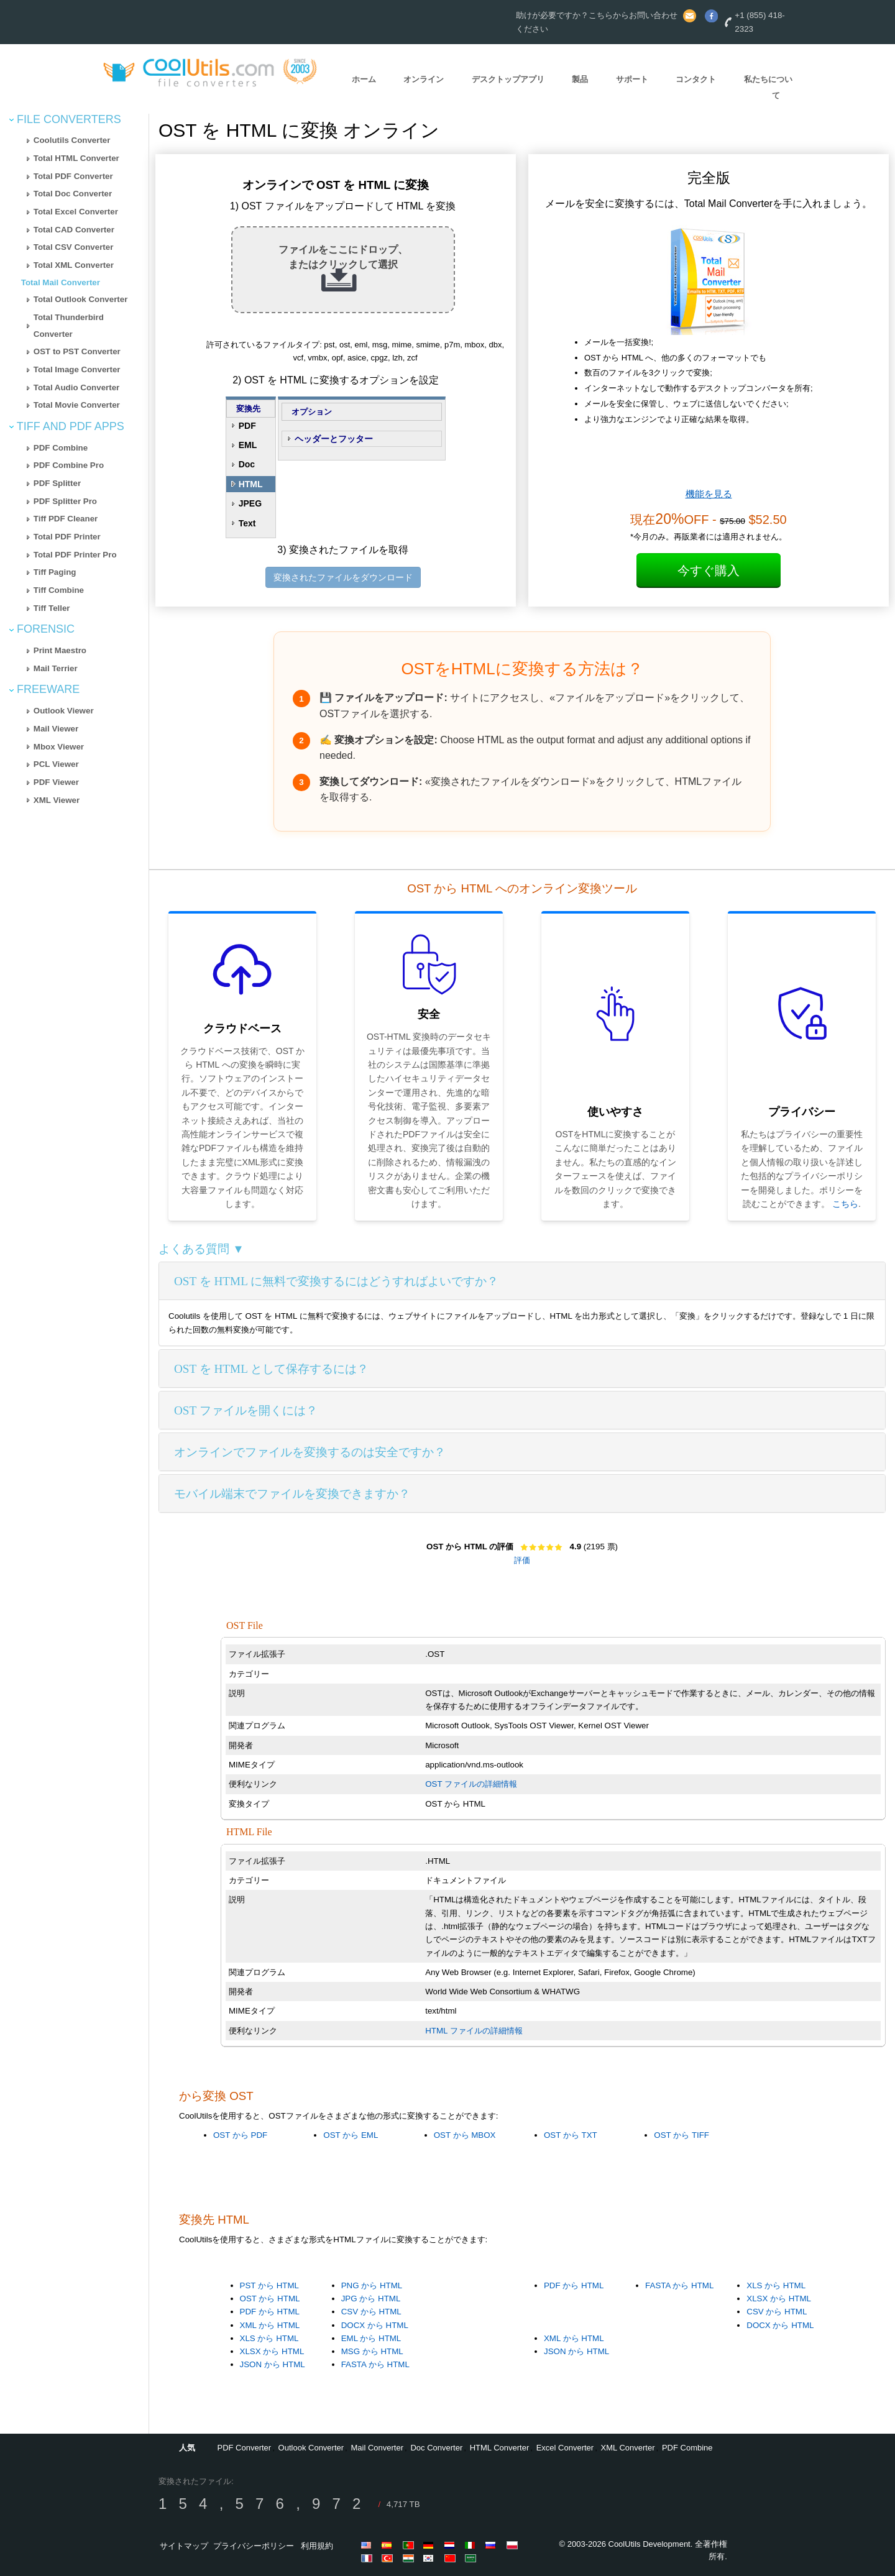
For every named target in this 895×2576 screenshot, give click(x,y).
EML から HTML (371, 2338)
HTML (251, 484)
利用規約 (317, 2546)
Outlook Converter (311, 2447)
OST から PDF (240, 2135)
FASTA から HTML (375, 2364)
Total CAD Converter (74, 229)
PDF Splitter (57, 483)
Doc (247, 464)
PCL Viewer (56, 764)
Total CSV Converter (74, 247)
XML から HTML (270, 2325)
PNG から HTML (372, 2285)
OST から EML (350, 2135)
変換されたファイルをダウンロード (343, 577)
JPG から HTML (371, 2298)
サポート (632, 79)
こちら (845, 1204)
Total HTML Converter (76, 158)
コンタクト (696, 79)
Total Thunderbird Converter (69, 326)
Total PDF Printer (67, 536)
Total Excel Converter (76, 211)
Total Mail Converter (60, 282)
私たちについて (768, 88)
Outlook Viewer (64, 710)
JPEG (250, 503)
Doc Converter (436, 2447)
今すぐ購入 (708, 570)
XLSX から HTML (272, 2351)
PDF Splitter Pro (65, 501)
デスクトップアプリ (508, 79)
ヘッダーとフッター (334, 439)
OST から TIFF (681, 2135)
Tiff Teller (52, 608)
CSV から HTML (371, 2311)
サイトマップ (184, 2546)
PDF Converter (244, 2447)
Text (247, 523)
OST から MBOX (465, 2135)
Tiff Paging (55, 572)
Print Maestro (60, 650)
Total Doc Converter (73, 193)
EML (248, 445)
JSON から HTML (272, 2364)
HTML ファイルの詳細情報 (474, 2030)
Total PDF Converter (73, 176)
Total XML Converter (74, 265)
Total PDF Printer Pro (75, 554)
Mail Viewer (56, 728)
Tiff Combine (59, 590)
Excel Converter (565, 2447)
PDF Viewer (56, 782)
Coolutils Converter (72, 140)
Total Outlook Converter (81, 299)
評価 (522, 1560)
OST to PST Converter (77, 351)
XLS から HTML (269, 2338)
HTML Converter (500, 2447)
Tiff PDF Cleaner (66, 518)
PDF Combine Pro (69, 465)
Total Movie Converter (77, 405)
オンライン (423, 79)
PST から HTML (269, 2285)
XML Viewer (57, 800)
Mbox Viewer (59, 746)
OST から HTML (270, 2298)
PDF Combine (61, 447)
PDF (247, 426)
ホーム (364, 79)
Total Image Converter (77, 369)
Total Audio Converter (76, 387)
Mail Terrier (56, 668)
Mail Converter (377, 2447)
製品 (580, 79)
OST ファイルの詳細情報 (471, 1784)
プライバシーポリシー (253, 2546)
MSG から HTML (372, 2351)
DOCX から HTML (374, 2325)
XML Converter (628, 2447)
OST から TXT (570, 2135)
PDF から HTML (270, 2311)
